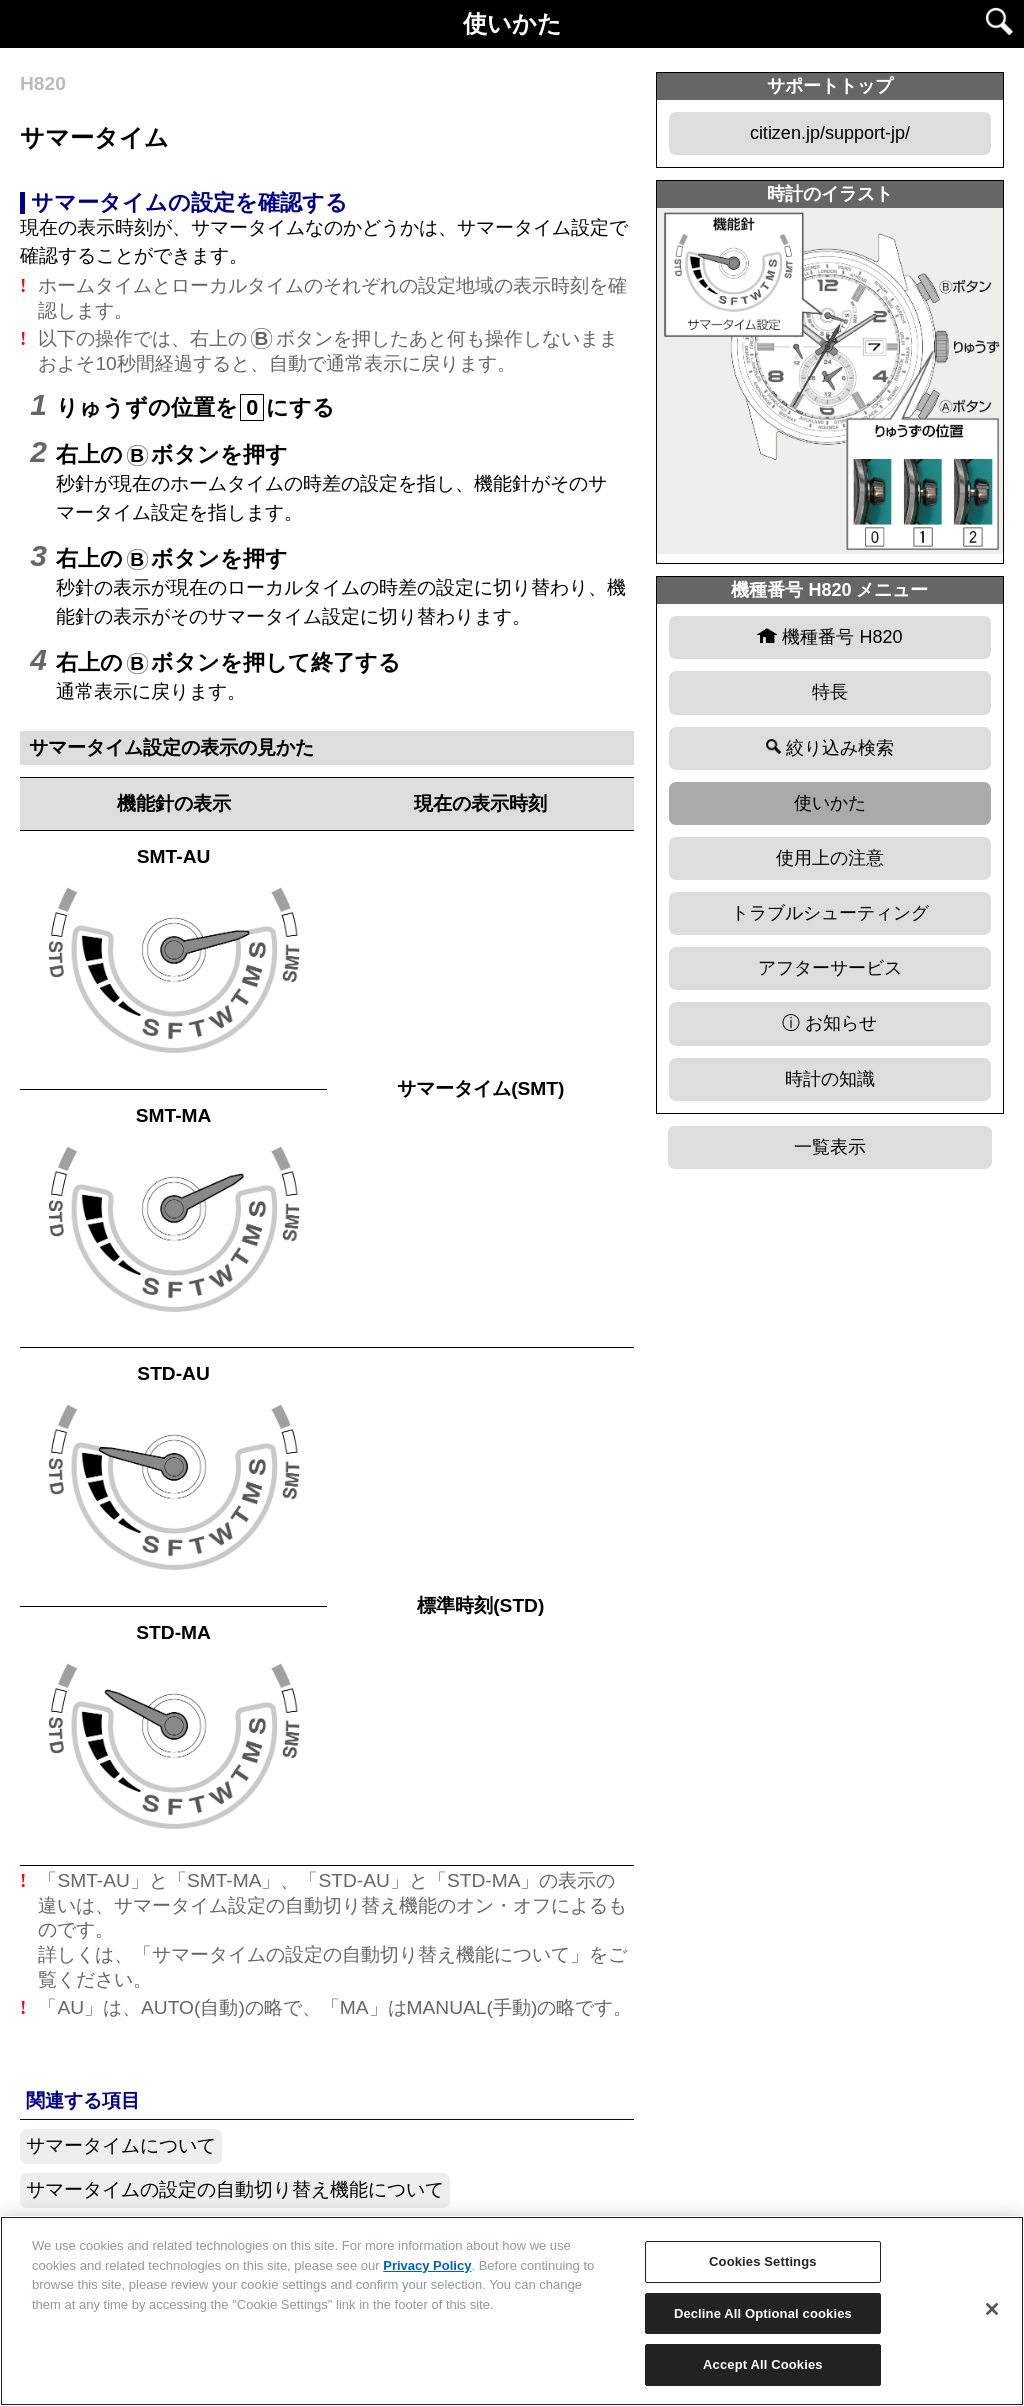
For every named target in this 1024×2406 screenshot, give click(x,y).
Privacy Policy (427, 2265)
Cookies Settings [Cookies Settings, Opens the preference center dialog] (763, 2261)
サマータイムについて (121, 2145)
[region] (512, 2311)
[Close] (992, 2309)
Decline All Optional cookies (763, 2313)
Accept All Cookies (763, 2364)
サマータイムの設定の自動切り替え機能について (235, 2189)
